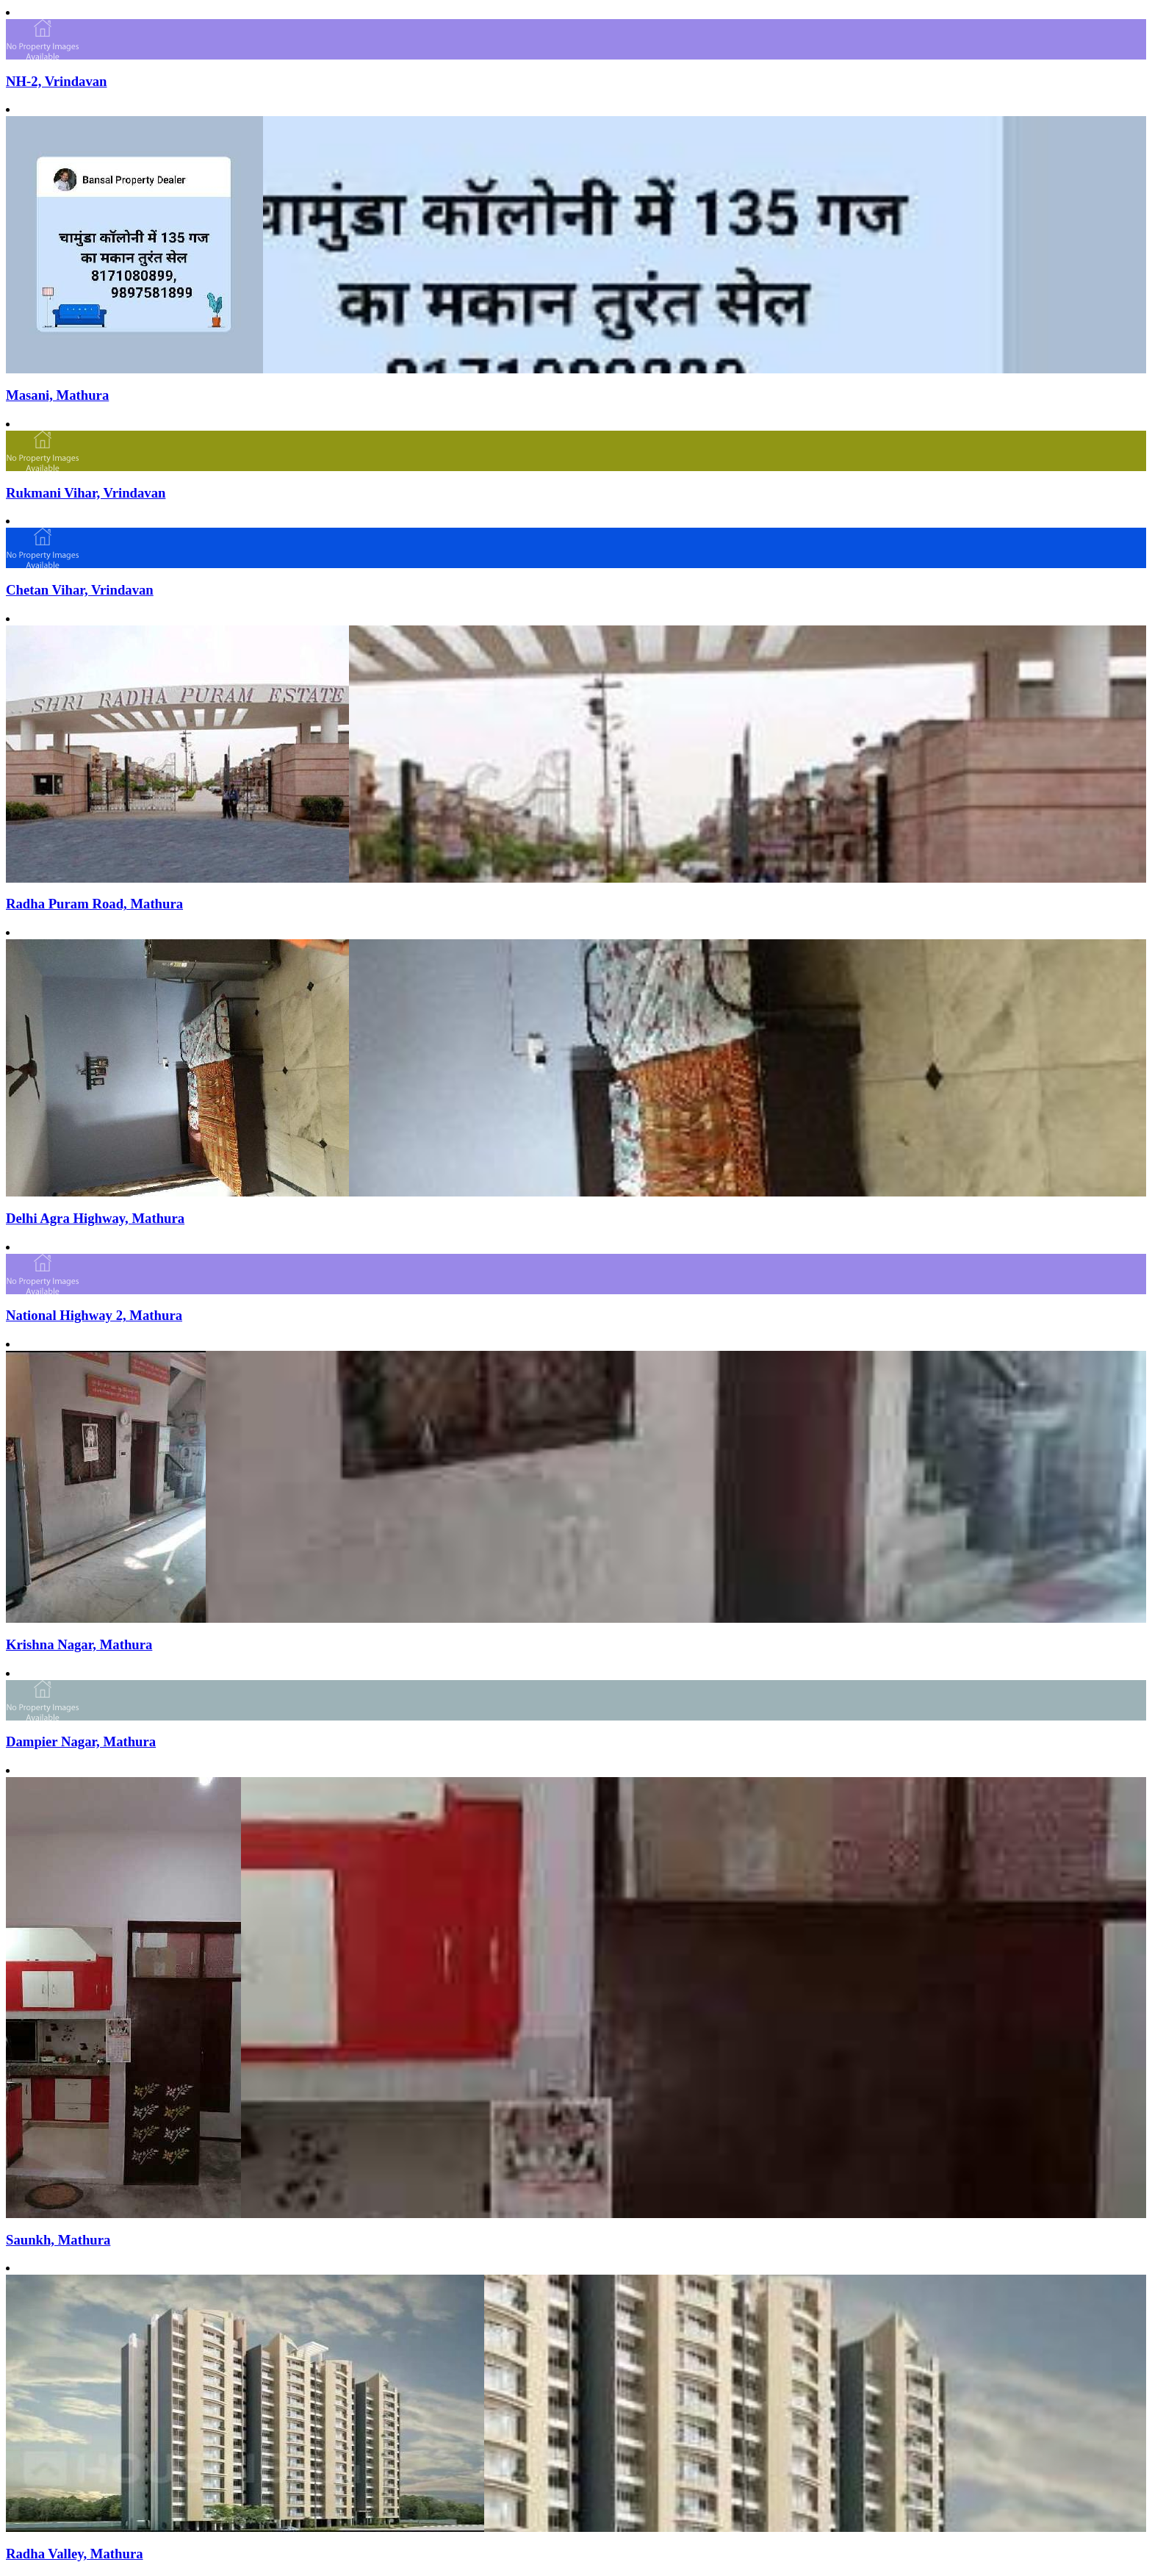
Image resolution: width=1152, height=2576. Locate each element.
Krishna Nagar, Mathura (79, 1644)
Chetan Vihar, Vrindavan (80, 590)
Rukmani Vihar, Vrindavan (85, 493)
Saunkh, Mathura (58, 2239)
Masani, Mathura (57, 395)
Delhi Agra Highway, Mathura (95, 1218)
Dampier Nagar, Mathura (81, 1741)
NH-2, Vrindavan (56, 81)
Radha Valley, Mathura (74, 2553)
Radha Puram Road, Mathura (94, 903)
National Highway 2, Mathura (94, 1315)
